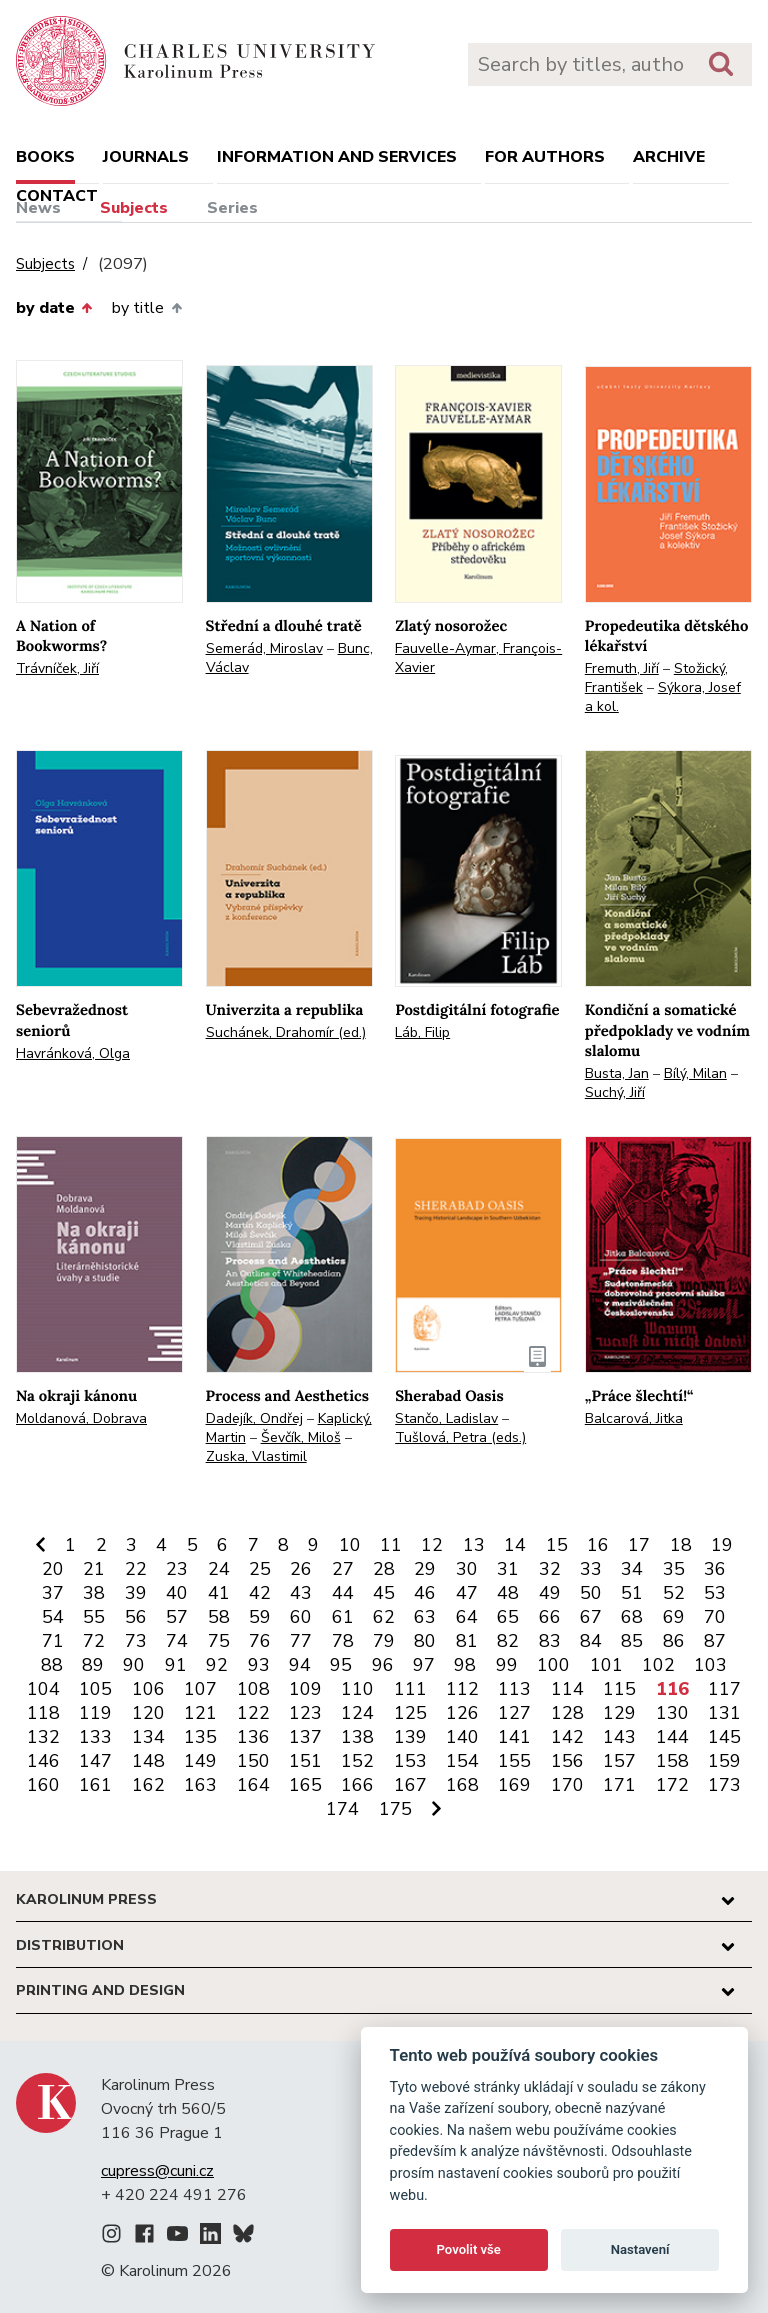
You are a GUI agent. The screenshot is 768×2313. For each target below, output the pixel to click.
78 (343, 1641)
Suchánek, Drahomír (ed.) (286, 1032)
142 (567, 1737)
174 (342, 1809)
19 (722, 1545)
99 (507, 1665)
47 (467, 1593)
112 (462, 1689)
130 (672, 1713)
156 (567, 1761)
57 (177, 1617)
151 (305, 1761)
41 (219, 1593)
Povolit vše (469, 2249)
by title (146, 308)
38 (94, 1593)
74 (177, 1641)
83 (550, 1641)
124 (357, 1713)
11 (391, 1545)
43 (301, 1593)
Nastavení (640, 2249)
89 (93, 1665)
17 (639, 1545)
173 (724, 1785)
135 (200, 1737)
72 (94, 1641)
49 (550, 1593)
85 (632, 1641)
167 (410, 1785)
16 (598, 1545)
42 (260, 1593)
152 (357, 1761)
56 (136, 1617)
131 (724, 1713)
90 (134, 1665)
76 (260, 1641)
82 (508, 1641)
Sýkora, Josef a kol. (663, 697)
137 (305, 1737)
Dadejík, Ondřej (254, 1418)
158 (672, 1761)
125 (410, 1713)
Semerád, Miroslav (264, 648)
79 (384, 1641)
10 (350, 1545)
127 (514, 1713)
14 (515, 1545)
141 (514, 1737)
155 (514, 1761)
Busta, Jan (617, 1073)
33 (591, 1569)
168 (462, 1785)
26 (301, 1569)
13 (474, 1545)
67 (591, 1617)
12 (432, 1545)
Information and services (337, 157)
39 (136, 1593)
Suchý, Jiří (615, 1092)
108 (253, 1689)
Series (232, 208)
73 (136, 1641)
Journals (146, 157)
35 (674, 1569)
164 (253, 1785)
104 (43, 1689)
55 (94, 1617)
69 (674, 1617)
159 (724, 1761)
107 (200, 1689)
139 (410, 1737)
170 (567, 1785)
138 (357, 1737)
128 (567, 1713)
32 (550, 1569)
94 (300, 1665)
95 (341, 1665)
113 (514, 1689)
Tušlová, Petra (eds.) (460, 1437)
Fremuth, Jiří (622, 668)
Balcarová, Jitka (634, 1418)
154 (462, 1761)
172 (672, 1785)
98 (465, 1665)
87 (715, 1641)
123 (305, 1713)
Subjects (134, 208)
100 (553, 1665)
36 (715, 1569)
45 (384, 1593)
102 (658, 1665)
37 (53, 1593)
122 (253, 1713)
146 (43, 1761)
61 (343, 1617)
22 (136, 1569)
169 (514, 1785)
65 (508, 1617)
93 (259, 1665)
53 (715, 1593)
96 (383, 1665)
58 (219, 1617)
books (45, 157)
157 (619, 1761)
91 (176, 1665)
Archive (669, 157)
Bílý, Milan (695, 1073)
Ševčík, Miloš (301, 1437)
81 (467, 1641)
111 (410, 1689)
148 (148, 1761)
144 (672, 1737)
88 (52, 1665)
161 (95, 1785)
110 (357, 1689)
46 (425, 1593)
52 (674, 1593)
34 (632, 1569)
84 (591, 1641)
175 (395, 1809)
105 (95, 1689)
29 (425, 1569)
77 (301, 1641)
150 (253, 1761)
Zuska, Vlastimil (256, 1456)
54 (53, 1617)
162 (148, 1785)
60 (301, 1617)
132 (43, 1737)
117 (724, 1689)
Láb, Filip (422, 1032)
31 (508, 1569)
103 (710, 1665)
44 (343, 1593)
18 (681, 1545)
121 (200, 1713)
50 (591, 1593)
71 (53, 1641)
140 (462, 1737)
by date (54, 308)
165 (305, 1785)
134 (148, 1737)
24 (219, 1569)
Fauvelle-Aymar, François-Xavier (478, 658)
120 (148, 1713)
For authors (545, 157)
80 (425, 1641)
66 (550, 1617)
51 (632, 1593)
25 (260, 1569)
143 (619, 1737)
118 (43, 1713)
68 (632, 1617)
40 (177, 1593)
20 (53, 1569)
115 (619, 1689)
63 (425, 1617)
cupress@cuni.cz (157, 2171)
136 (253, 1737)
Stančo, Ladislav (446, 1418)
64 (467, 1617)
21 (94, 1569)
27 (343, 1569)
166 (357, 1785)
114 (567, 1689)
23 (177, 1569)
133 (95, 1737)
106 (148, 1689)
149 (200, 1761)
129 (619, 1713)
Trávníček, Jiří (57, 668)
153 (410, 1761)
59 (260, 1617)
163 (200, 1785)
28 (384, 1569)
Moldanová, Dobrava (81, 1418)
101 (606, 1665)
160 (43, 1785)
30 (467, 1569)
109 (305, 1689)
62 (384, 1617)
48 (508, 1593)
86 (674, 1641)
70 (715, 1617)
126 (462, 1713)
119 (95, 1713)
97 (424, 1665)
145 (724, 1737)
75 (219, 1641)
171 (619, 1785)
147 (95, 1761)
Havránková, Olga (73, 1053)
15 (557, 1545)
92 (217, 1665)
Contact (57, 196)
